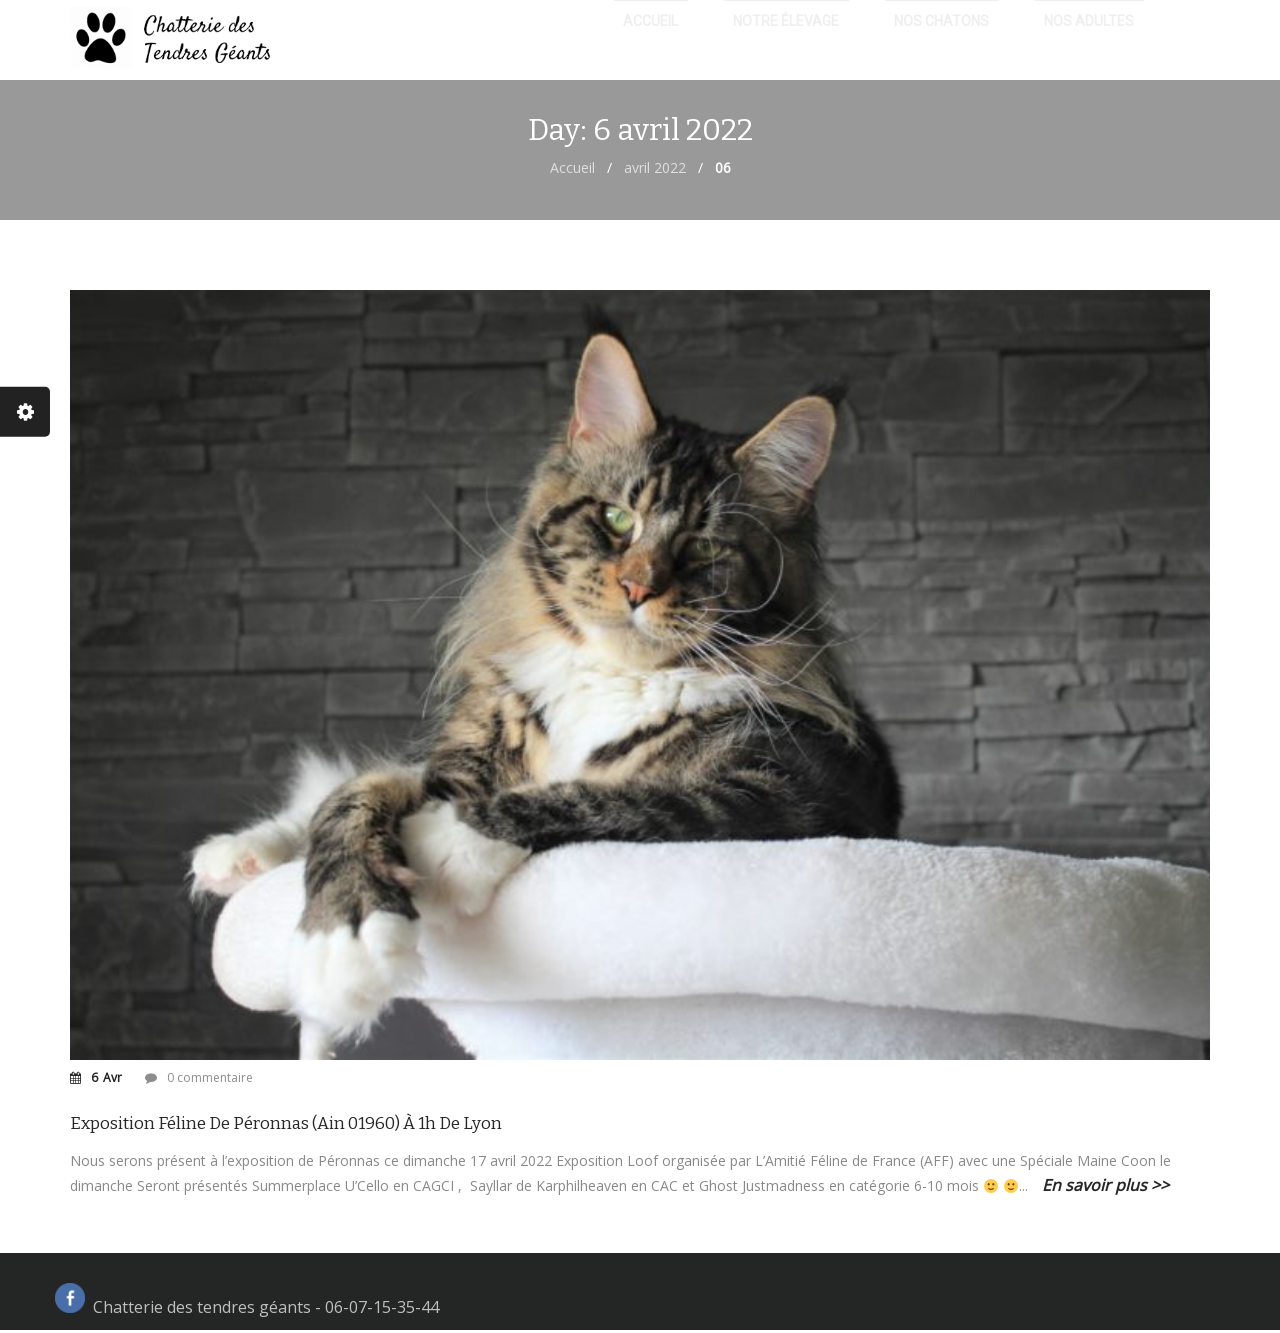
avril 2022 (655, 170)
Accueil (572, 170)
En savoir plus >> (1105, 1188)
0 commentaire (210, 1080)
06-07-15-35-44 (382, 1310)
